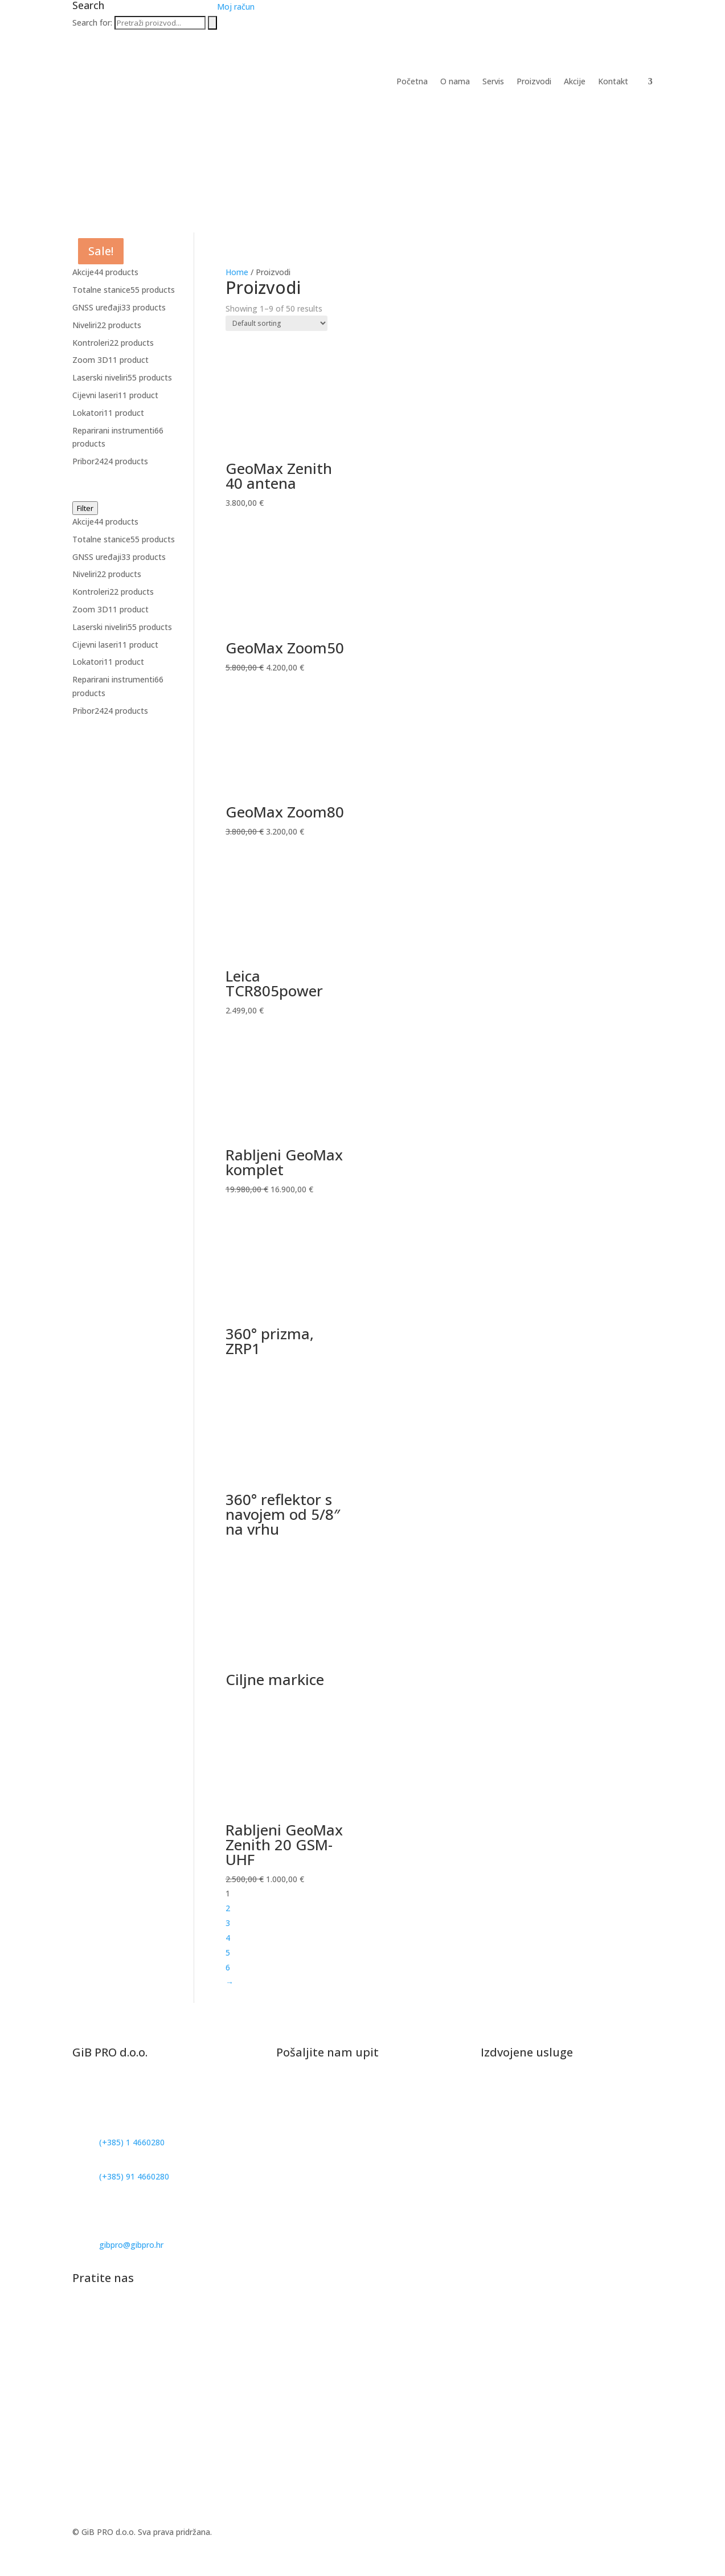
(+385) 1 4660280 (132, 2142)
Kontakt (613, 82)
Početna (412, 82)
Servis (493, 82)
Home (237, 272)
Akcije (574, 82)
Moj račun (236, 6)
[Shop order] (276, 323)
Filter (85, 508)
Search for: (92, 22)
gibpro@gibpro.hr (131, 2244)
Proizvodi (534, 82)
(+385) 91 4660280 (134, 2176)
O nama (455, 82)
